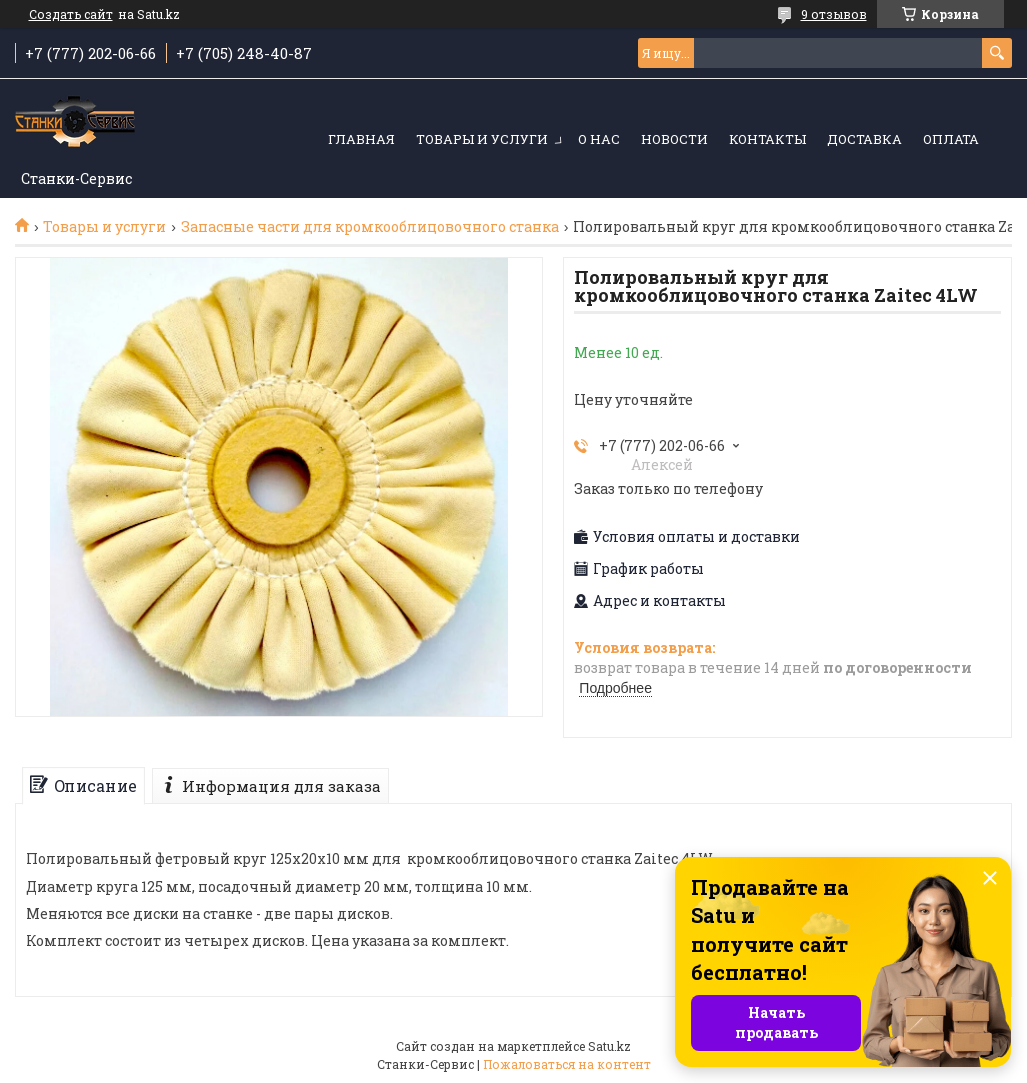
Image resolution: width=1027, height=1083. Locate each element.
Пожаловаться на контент (567, 1064)
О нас (599, 139)
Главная (361, 139)
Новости (674, 139)
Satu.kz (609, 1046)
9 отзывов (834, 14)
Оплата (951, 139)
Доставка (864, 139)
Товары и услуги (482, 139)
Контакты (767, 139)
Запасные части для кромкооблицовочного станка (370, 227)
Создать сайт (71, 14)
